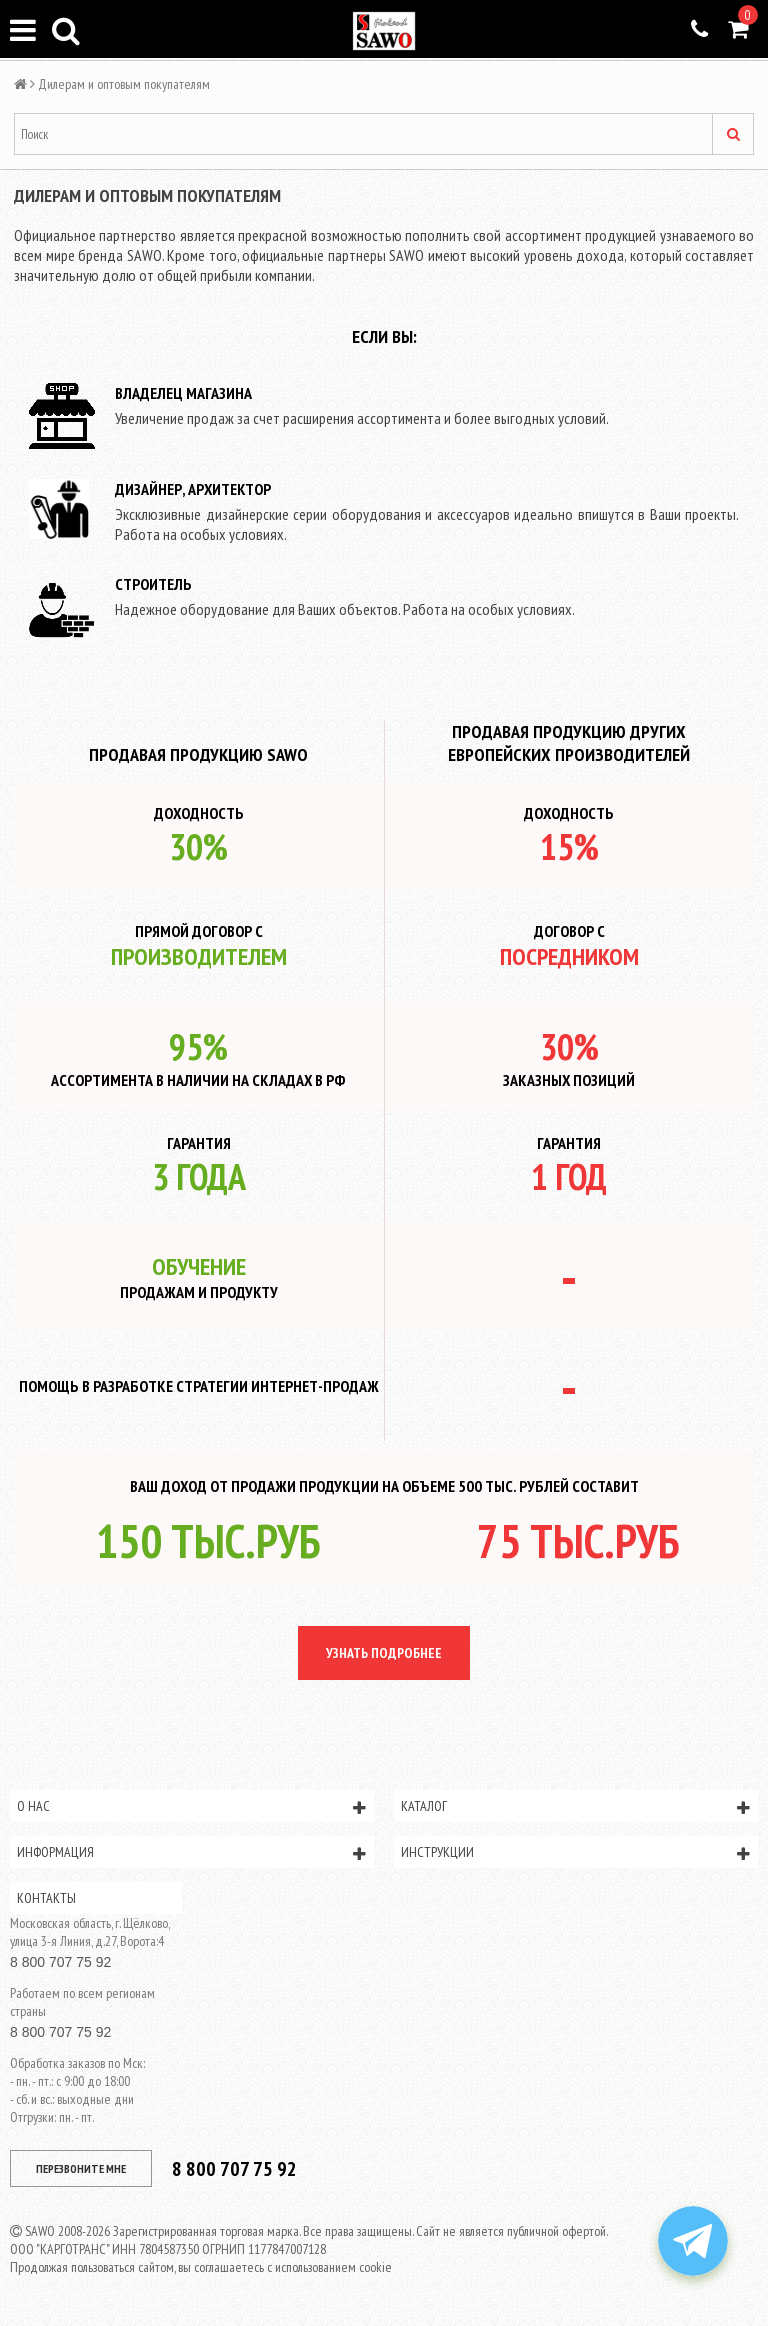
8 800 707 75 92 (60, 1962)
